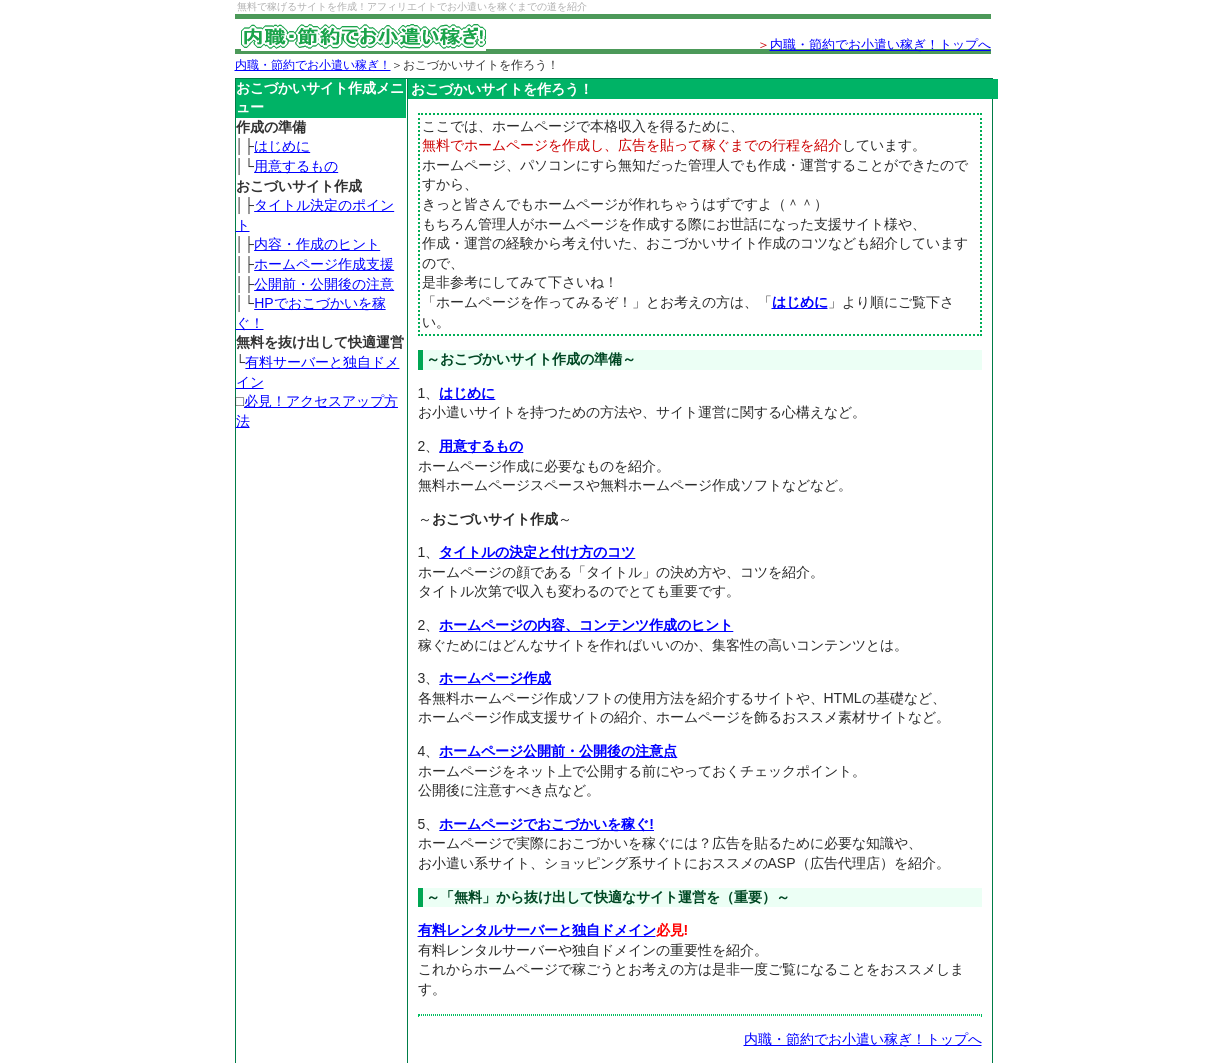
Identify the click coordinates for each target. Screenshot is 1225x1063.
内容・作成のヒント (317, 244)
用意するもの (296, 166)
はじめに (282, 146)
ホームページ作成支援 (324, 264)
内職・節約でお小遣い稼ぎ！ (313, 65)
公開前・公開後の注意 (324, 284)
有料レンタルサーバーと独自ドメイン (537, 930)
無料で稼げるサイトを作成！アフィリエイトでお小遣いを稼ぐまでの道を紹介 (412, 6)
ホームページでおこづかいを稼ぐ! (546, 824)
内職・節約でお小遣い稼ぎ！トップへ (880, 44)
